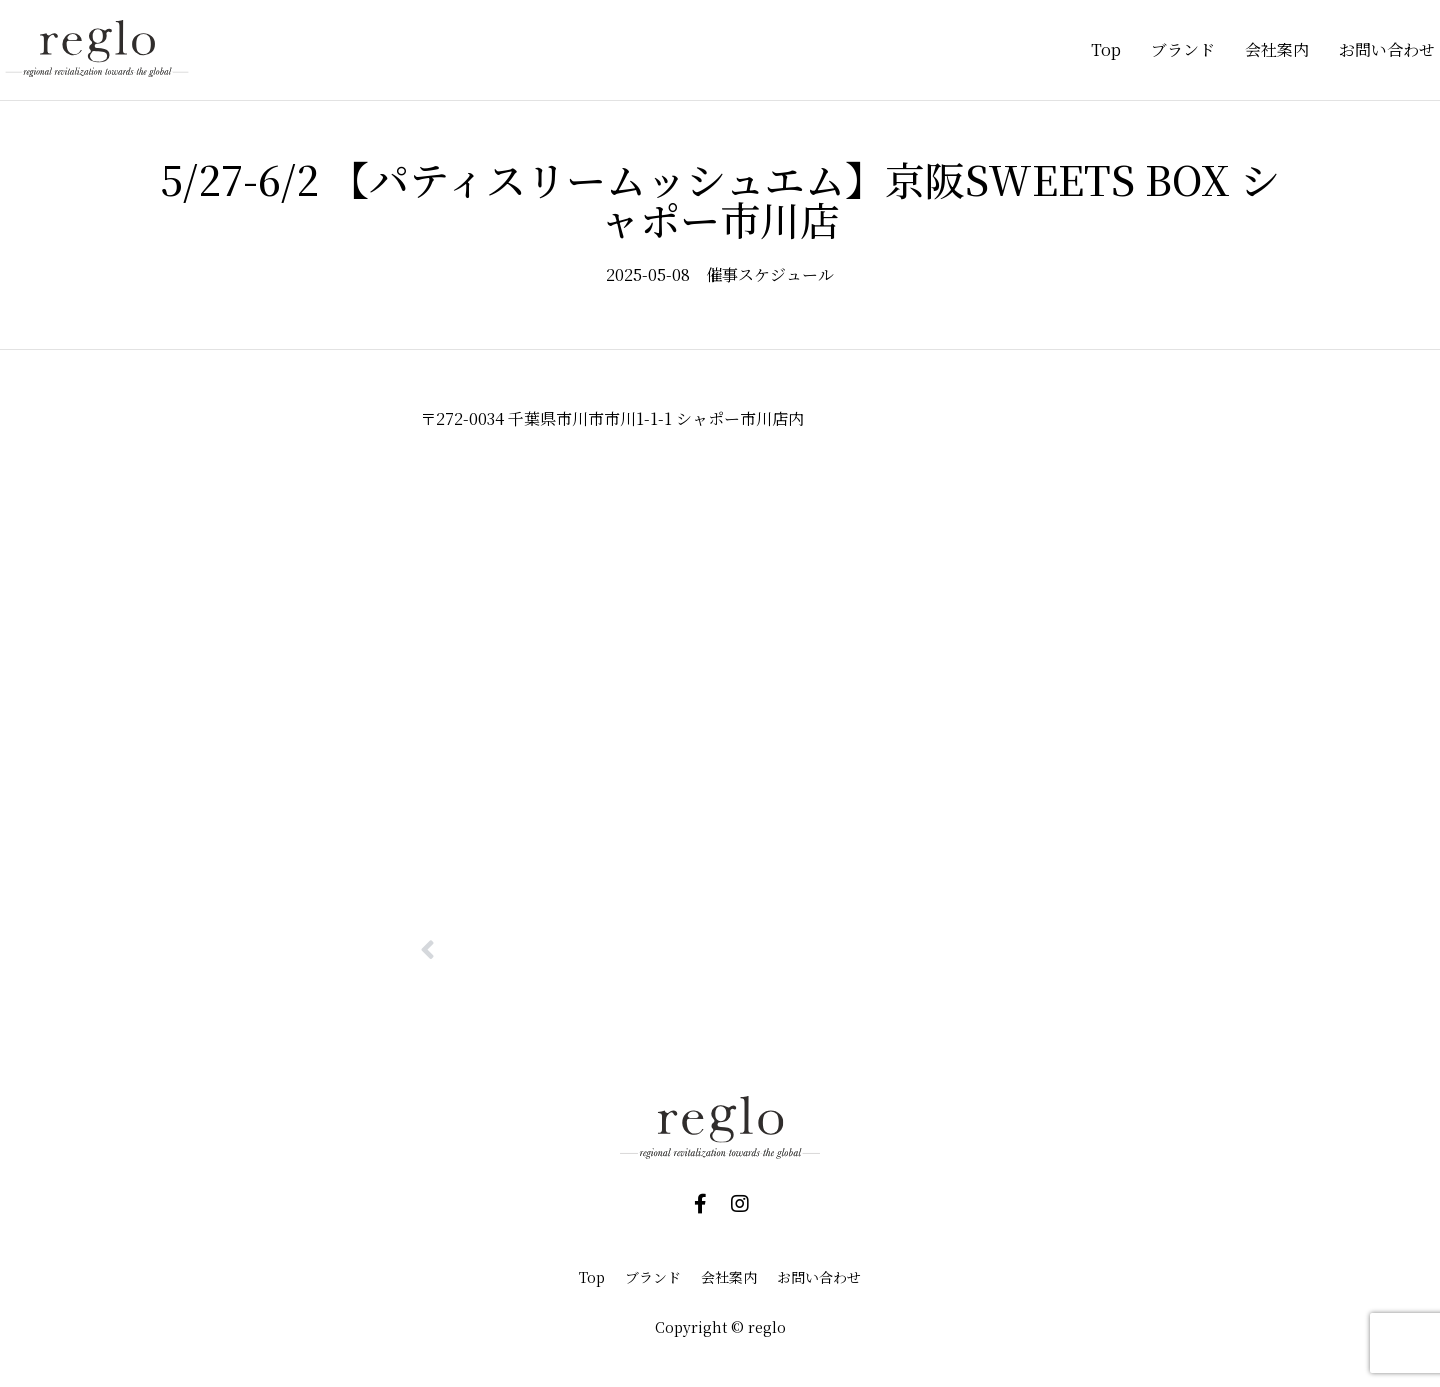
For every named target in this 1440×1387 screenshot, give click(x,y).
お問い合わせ (1387, 49)
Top (1106, 49)
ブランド (1183, 49)
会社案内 (1277, 49)
